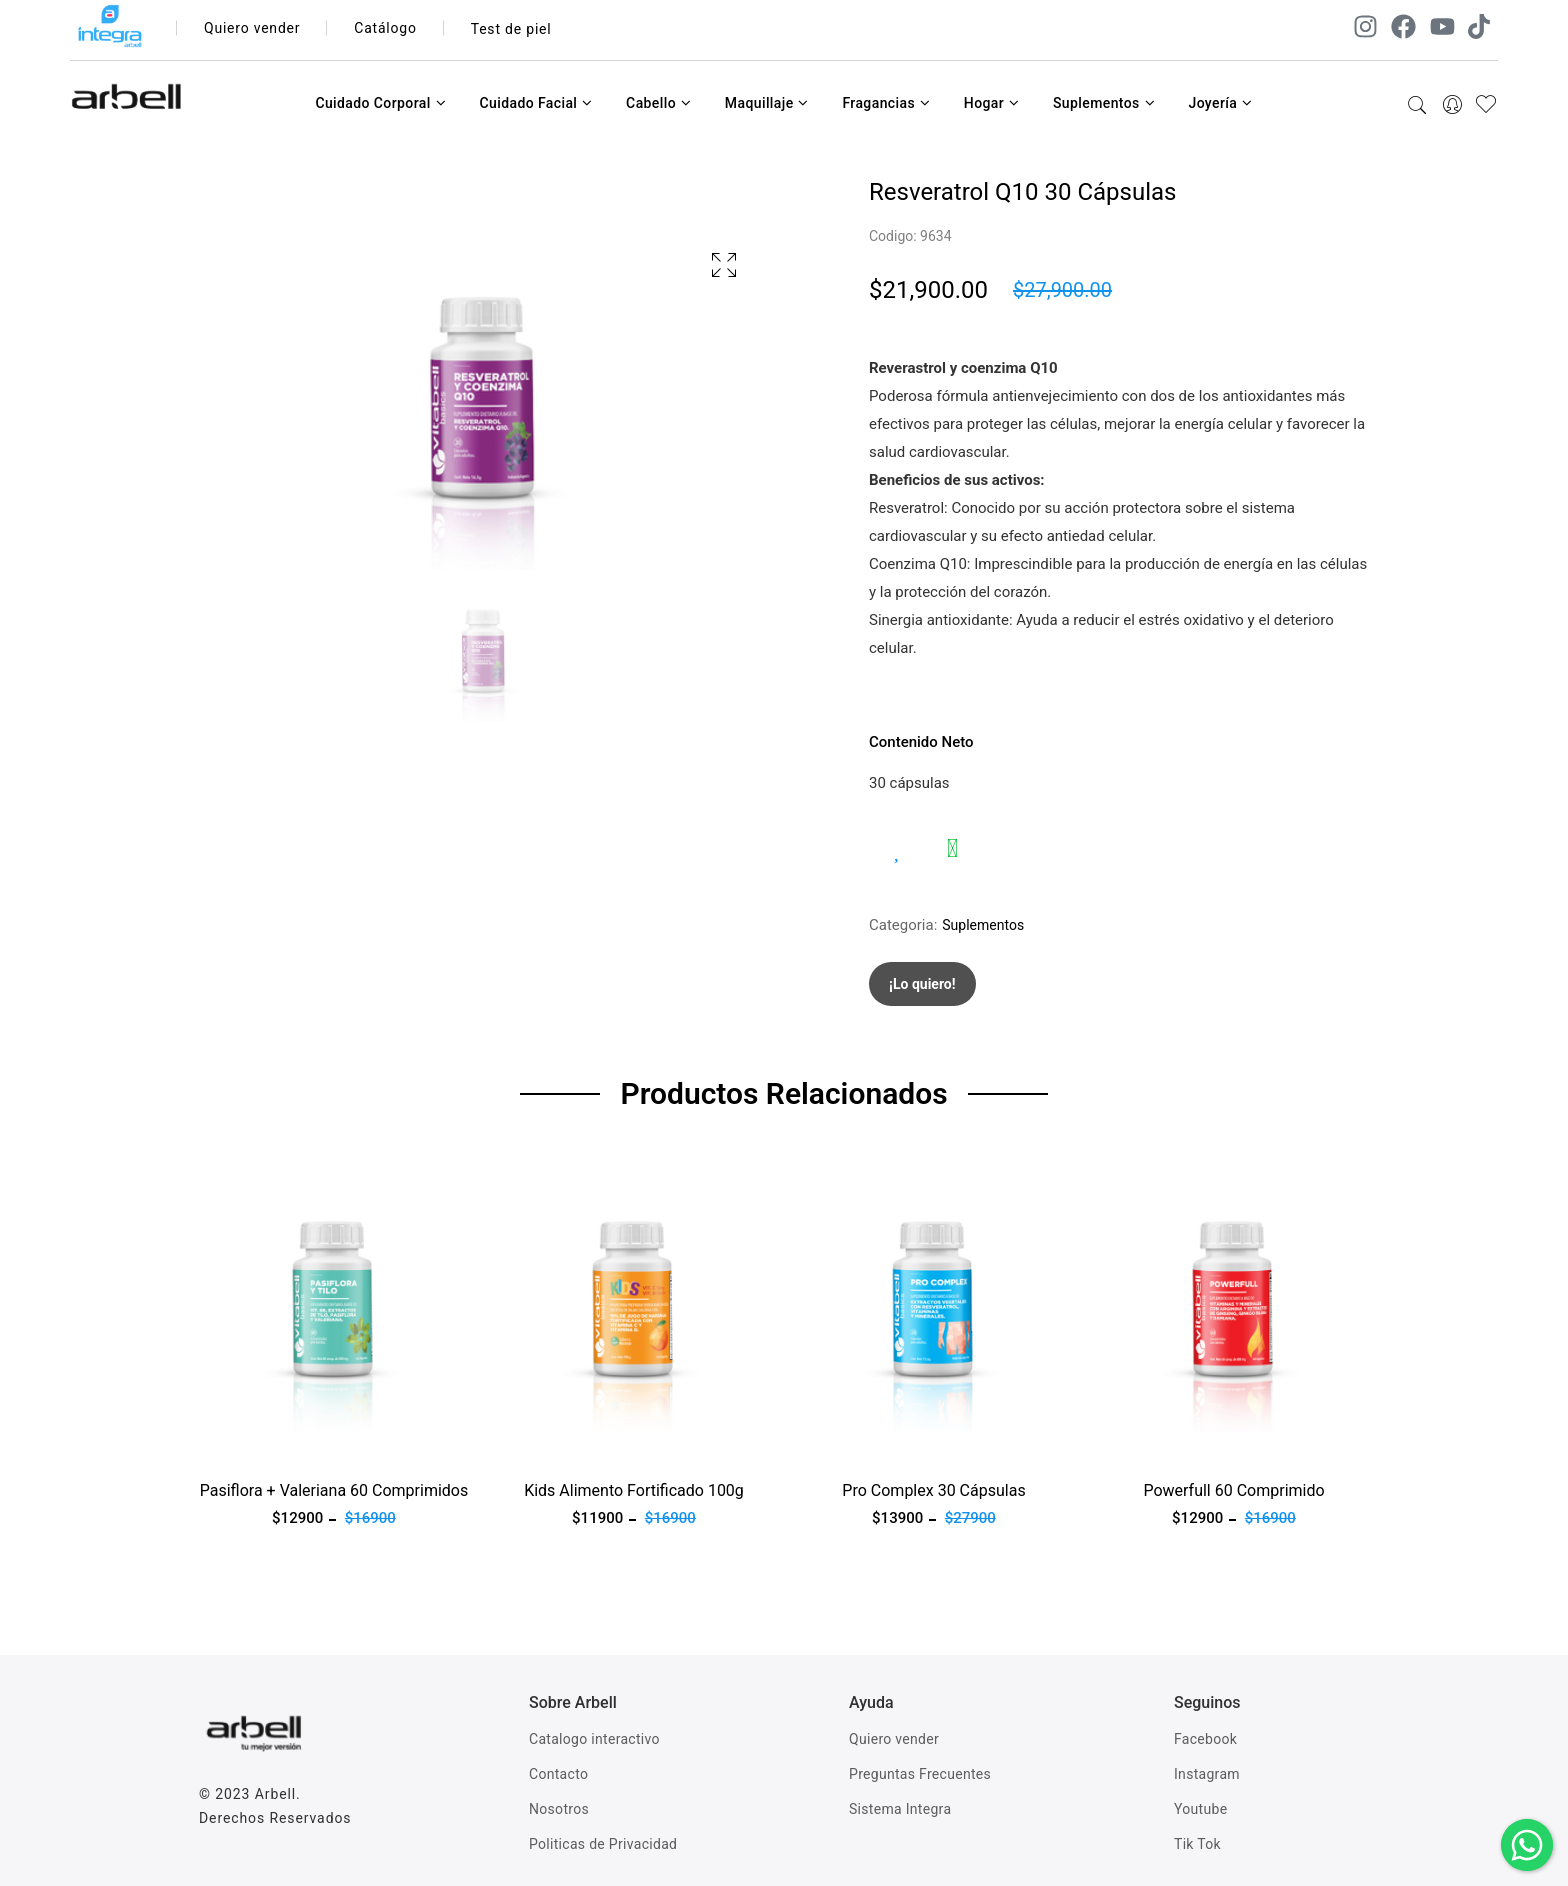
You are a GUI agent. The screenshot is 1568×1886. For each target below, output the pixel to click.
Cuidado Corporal (380, 103)
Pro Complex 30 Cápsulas (933, 1490)
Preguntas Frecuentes (920, 1774)
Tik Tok (1197, 1844)
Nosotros (559, 1809)
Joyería (1220, 103)
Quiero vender (252, 29)
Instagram (1207, 1774)
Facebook (1205, 1739)
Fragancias (886, 103)
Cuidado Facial (535, 103)
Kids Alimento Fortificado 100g (634, 1490)
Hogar (992, 103)
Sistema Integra (900, 1809)
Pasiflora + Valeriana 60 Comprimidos (334, 1490)
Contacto (558, 1774)
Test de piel (511, 29)
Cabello (658, 103)
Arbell (275, 1794)
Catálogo (386, 29)
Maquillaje (767, 103)
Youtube (1200, 1809)
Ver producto (242, 1444)
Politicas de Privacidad (603, 1844)
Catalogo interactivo (594, 1739)
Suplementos (1104, 103)
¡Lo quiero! (922, 984)
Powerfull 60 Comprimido (1233, 1490)
